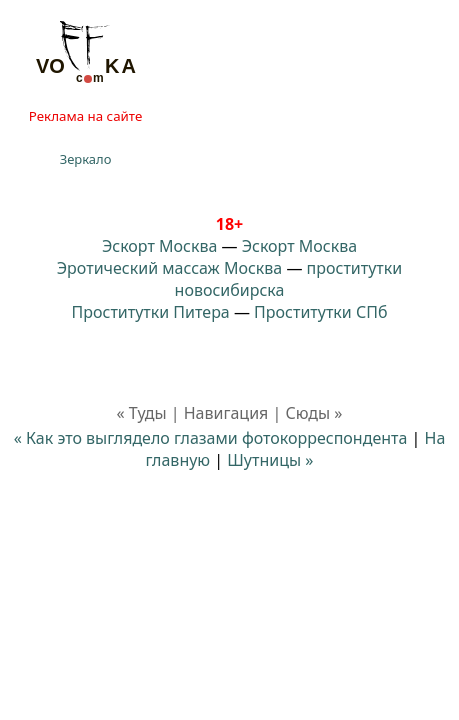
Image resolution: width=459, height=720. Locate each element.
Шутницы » (270, 460)
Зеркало (86, 159)
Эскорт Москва (159, 246)
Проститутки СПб (320, 312)
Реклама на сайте (85, 116)
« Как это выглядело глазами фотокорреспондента (211, 438)
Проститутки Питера (151, 312)
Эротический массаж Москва (169, 268)
